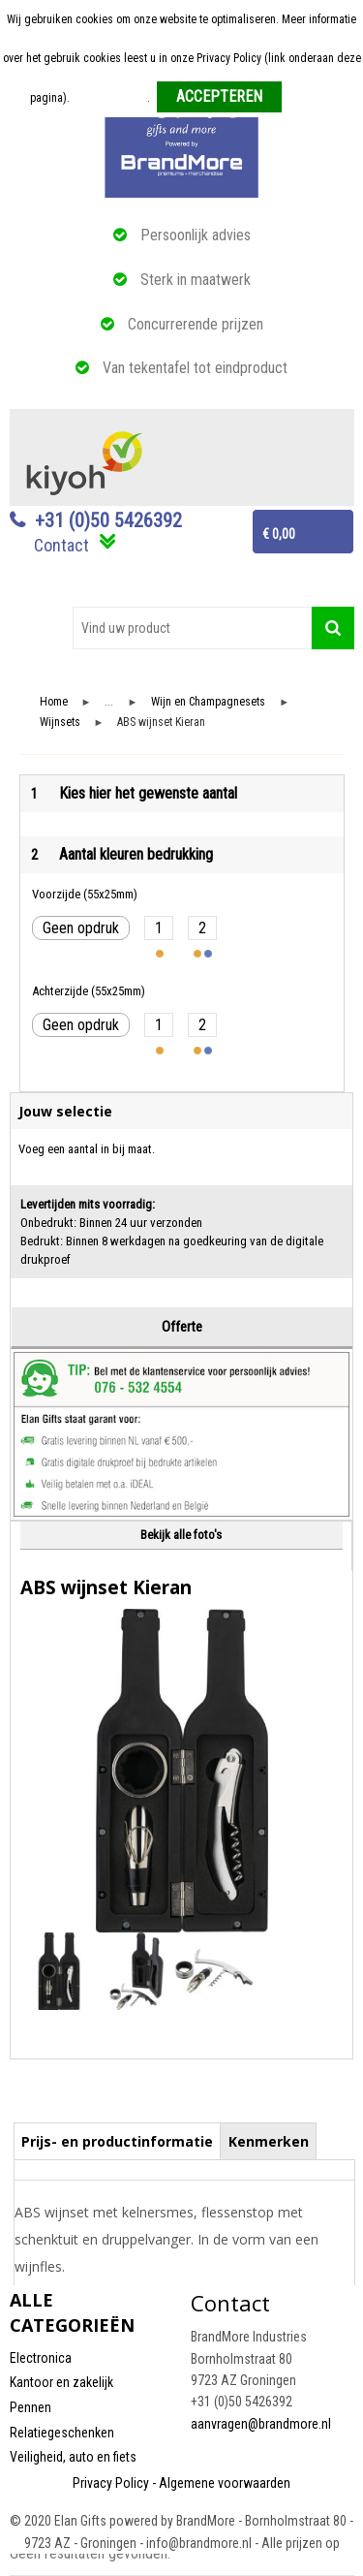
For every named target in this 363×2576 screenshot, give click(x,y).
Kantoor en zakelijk (61, 2382)
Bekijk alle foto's (181, 1534)
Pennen (30, 2407)
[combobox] (192, 628)
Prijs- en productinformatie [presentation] (117, 2141)
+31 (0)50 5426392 (108, 520)
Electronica (41, 2358)
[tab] (118, 2140)
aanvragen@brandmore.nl (261, 2424)
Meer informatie (110, 98)
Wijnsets (60, 722)
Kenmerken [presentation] (268, 2141)
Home (54, 702)
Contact (61, 545)
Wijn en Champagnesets (208, 702)
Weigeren (311, 98)
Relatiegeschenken (62, 2432)
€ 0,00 (278, 534)
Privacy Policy (111, 2483)
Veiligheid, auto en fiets (73, 2457)
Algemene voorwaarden (224, 2483)
